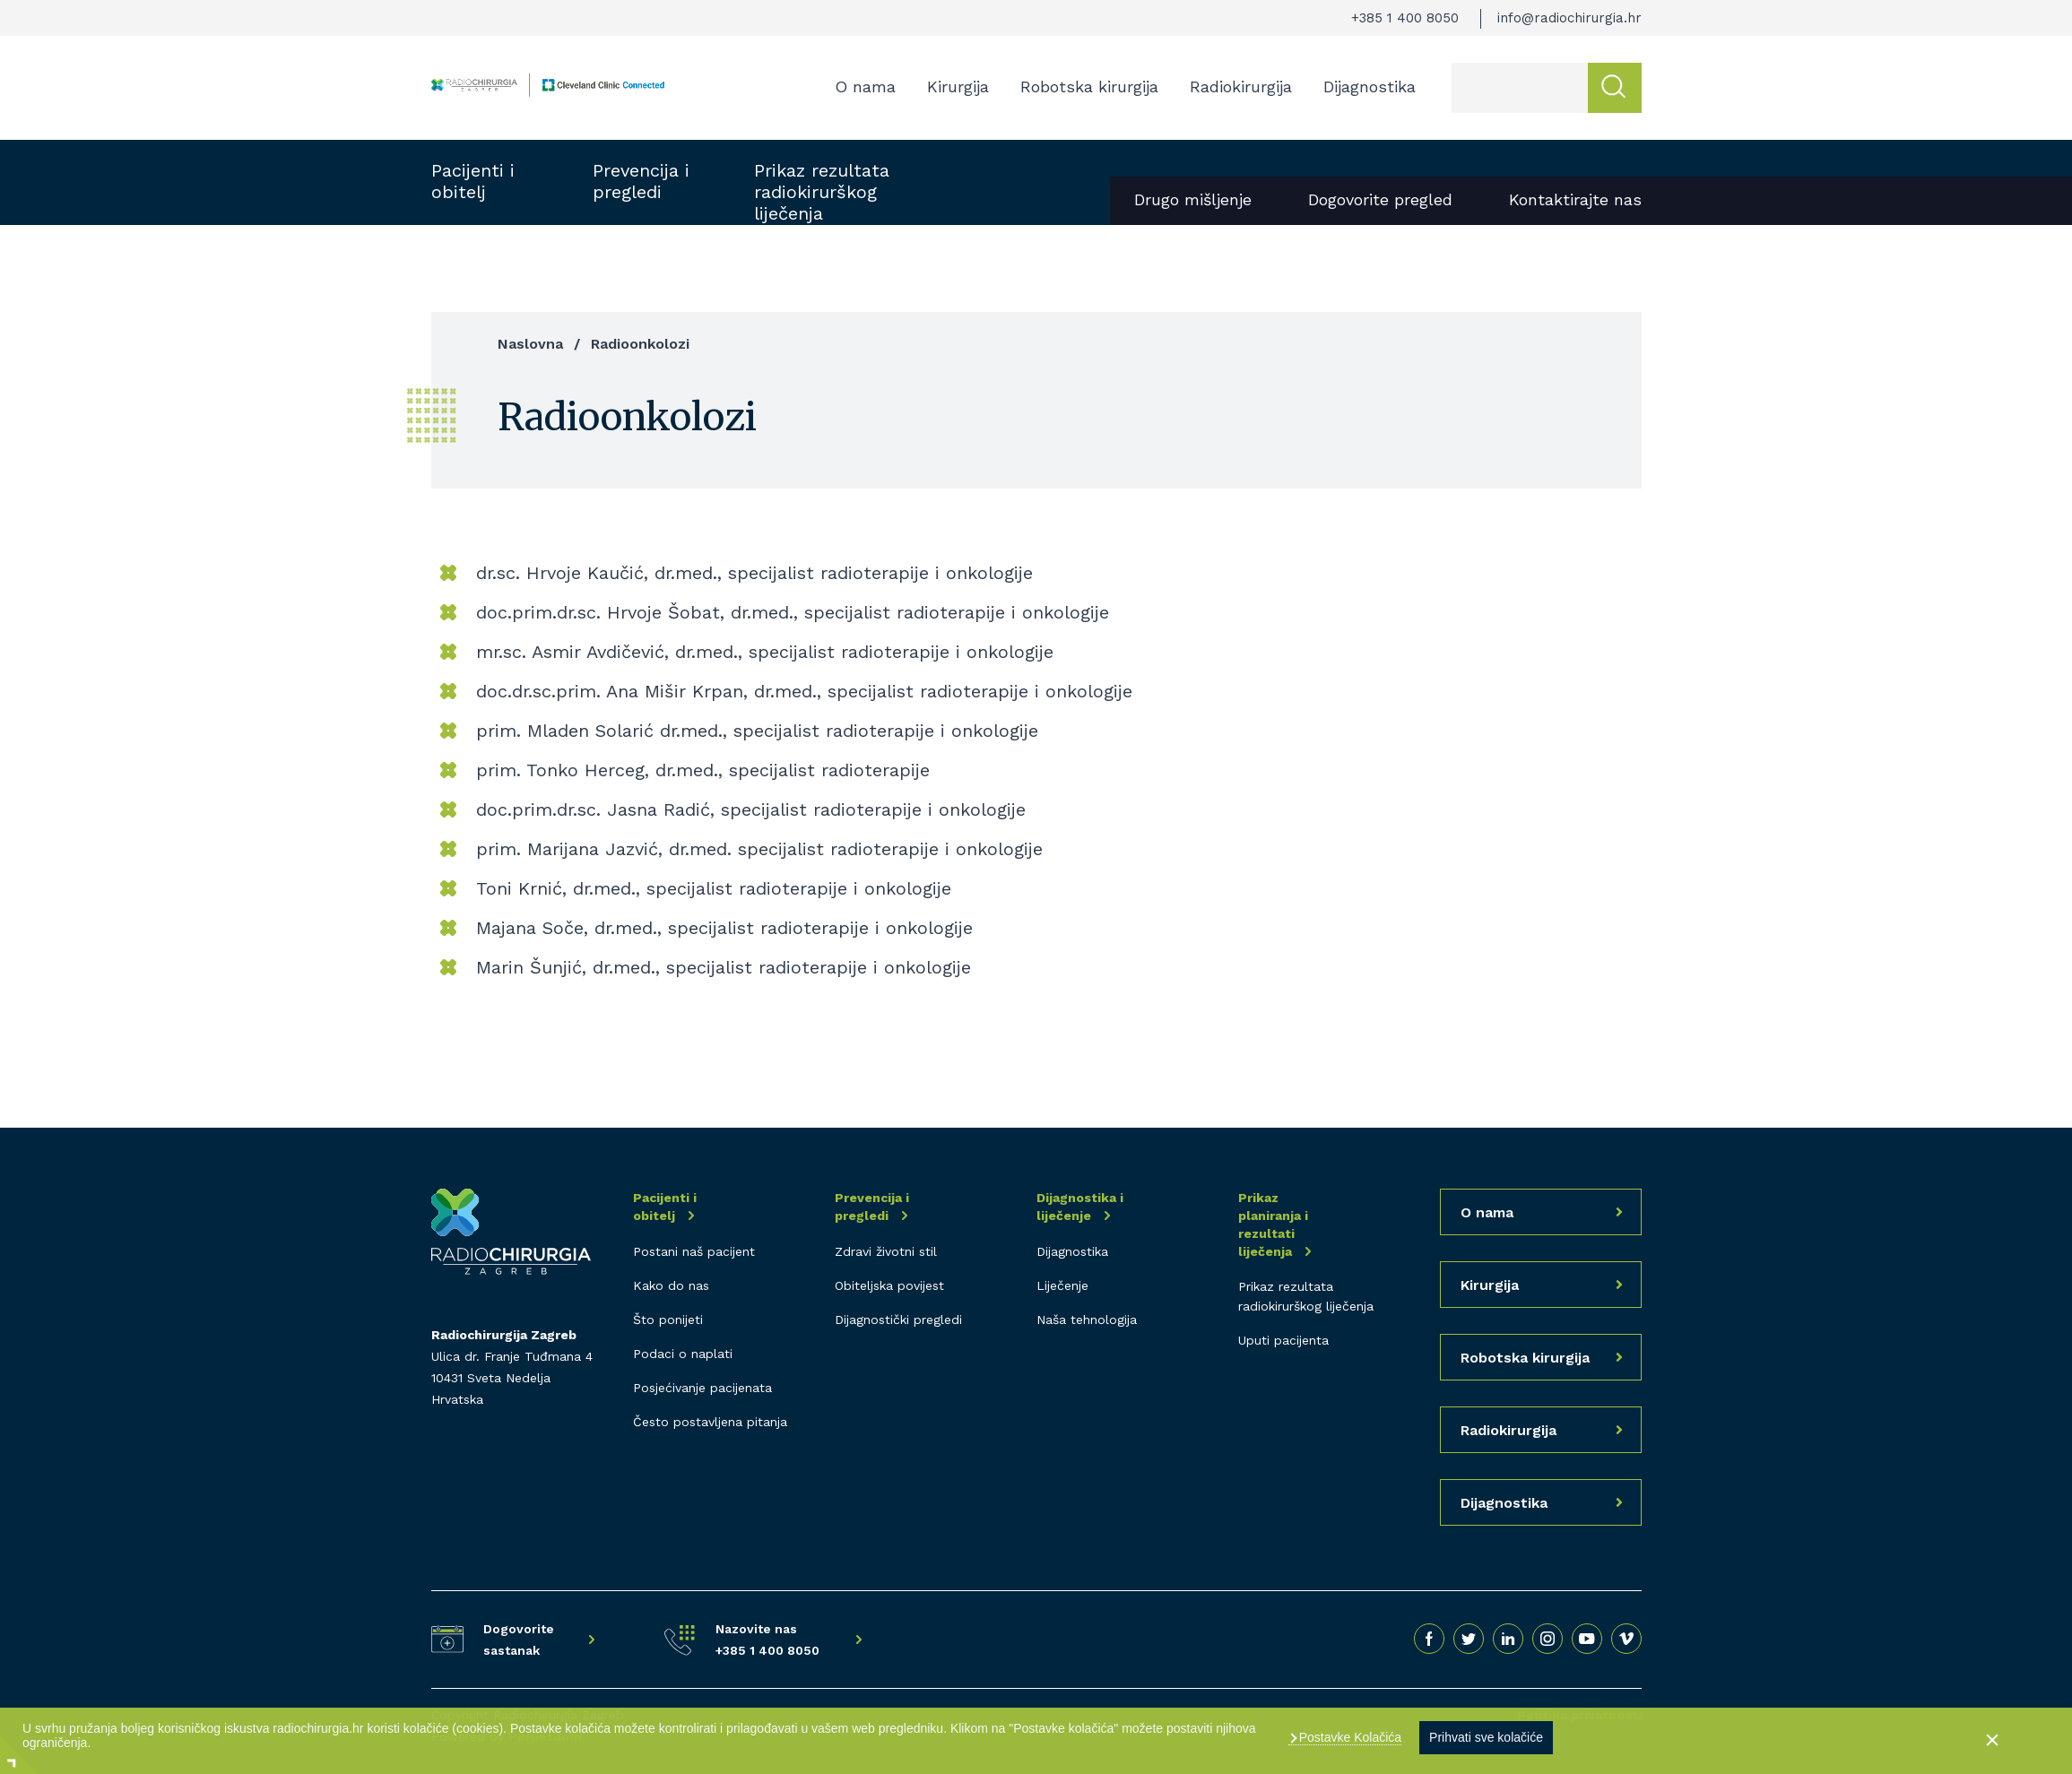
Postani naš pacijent (694, 1251)
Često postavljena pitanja (710, 1422)
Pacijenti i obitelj (473, 181)
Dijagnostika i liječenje (1079, 1206)
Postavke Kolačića (1348, 1737)
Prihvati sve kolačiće (1486, 1737)
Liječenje (1062, 1285)
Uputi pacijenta (1283, 1340)
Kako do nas (671, 1285)
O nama (865, 86)
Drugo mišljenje (1193, 199)
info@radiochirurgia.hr (1569, 18)
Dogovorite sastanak (518, 1639)
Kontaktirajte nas (1575, 199)
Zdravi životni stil (886, 1251)
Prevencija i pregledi (641, 181)
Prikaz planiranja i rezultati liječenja (1273, 1224)
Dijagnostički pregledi (898, 1319)
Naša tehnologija (1086, 1319)
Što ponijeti (668, 1319)
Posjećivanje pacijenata (702, 1387)
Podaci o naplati (683, 1353)
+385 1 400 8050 (1405, 18)
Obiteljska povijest (889, 1285)
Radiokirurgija (1241, 86)
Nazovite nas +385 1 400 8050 (767, 1639)
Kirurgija (958, 86)
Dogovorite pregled (1380, 199)
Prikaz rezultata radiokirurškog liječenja (821, 192)
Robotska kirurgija (1089, 86)
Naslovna (530, 343)
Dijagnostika (1369, 86)
